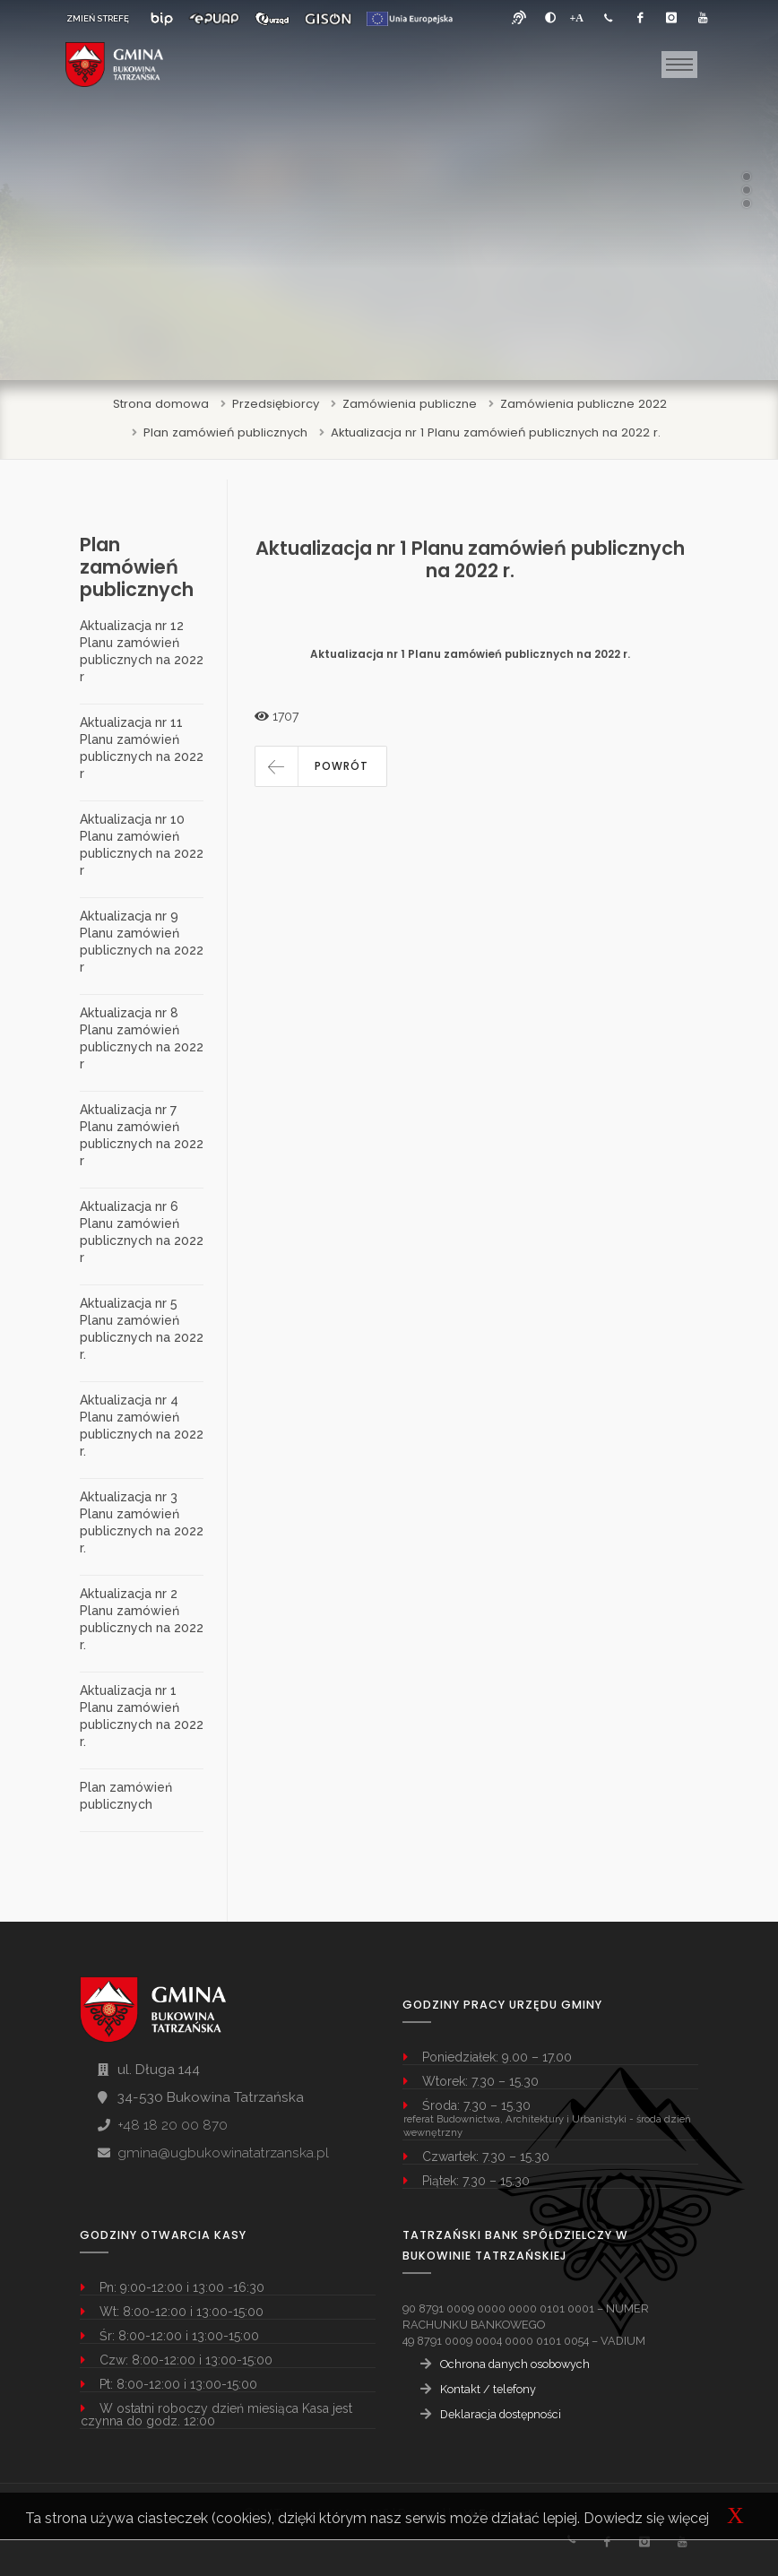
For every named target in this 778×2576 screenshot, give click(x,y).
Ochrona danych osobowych (515, 2364)
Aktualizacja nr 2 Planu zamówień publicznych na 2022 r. (141, 1619)
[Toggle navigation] (679, 64)
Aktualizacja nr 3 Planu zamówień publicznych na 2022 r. (141, 1522)
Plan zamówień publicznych (225, 432)
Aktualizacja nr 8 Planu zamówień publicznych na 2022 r (141, 1038)
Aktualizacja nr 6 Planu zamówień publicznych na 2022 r (141, 1232)
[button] (321, 766)
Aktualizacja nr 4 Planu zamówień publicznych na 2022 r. (141, 1425)
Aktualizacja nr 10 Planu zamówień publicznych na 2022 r (141, 844)
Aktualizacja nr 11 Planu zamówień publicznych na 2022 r (141, 748)
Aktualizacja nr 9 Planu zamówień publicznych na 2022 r (141, 941)
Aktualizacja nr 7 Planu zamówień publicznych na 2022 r (141, 1135)
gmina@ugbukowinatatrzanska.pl (223, 2153)
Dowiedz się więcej (646, 2518)
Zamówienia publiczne (409, 403)
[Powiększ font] (577, 18)
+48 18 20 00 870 (172, 2125)
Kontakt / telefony (488, 2389)
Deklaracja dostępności (500, 2414)
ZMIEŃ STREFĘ (97, 18)
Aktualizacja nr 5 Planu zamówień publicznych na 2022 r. (141, 1328)
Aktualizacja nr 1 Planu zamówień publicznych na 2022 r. (496, 432)
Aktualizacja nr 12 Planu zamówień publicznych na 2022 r (141, 651)
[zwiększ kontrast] (550, 18)
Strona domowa (161, 403)
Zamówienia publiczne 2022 (583, 403)
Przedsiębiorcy (275, 403)
